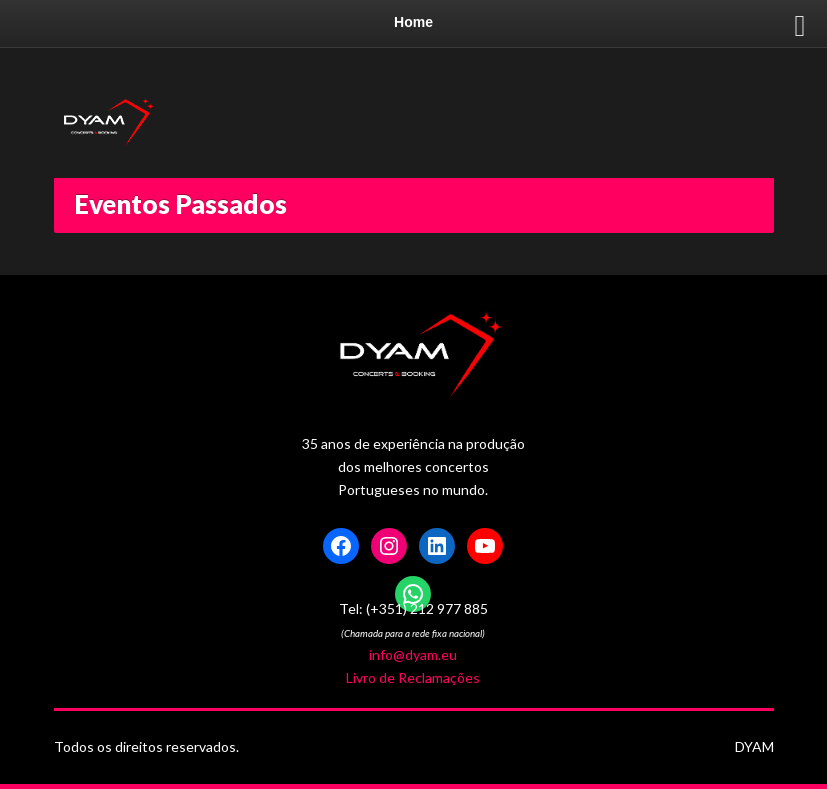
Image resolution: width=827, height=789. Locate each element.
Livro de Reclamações (413, 677)
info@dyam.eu (413, 654)
